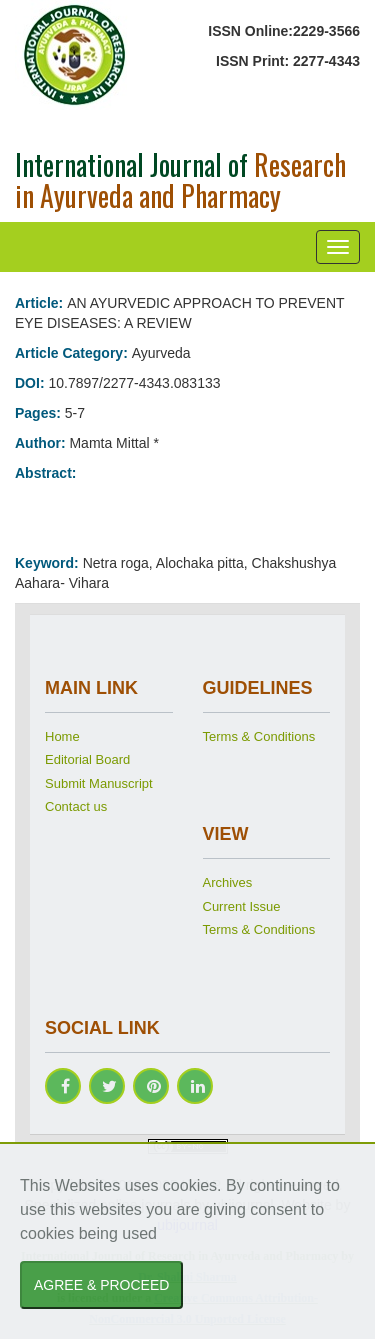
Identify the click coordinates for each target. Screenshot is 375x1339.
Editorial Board (87, 759)
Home (62, 736)
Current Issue (242, 906)
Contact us (76, 806)
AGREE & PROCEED (101, 1285)
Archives (228, 882)
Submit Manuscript (99, 783)
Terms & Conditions (259, 736)
